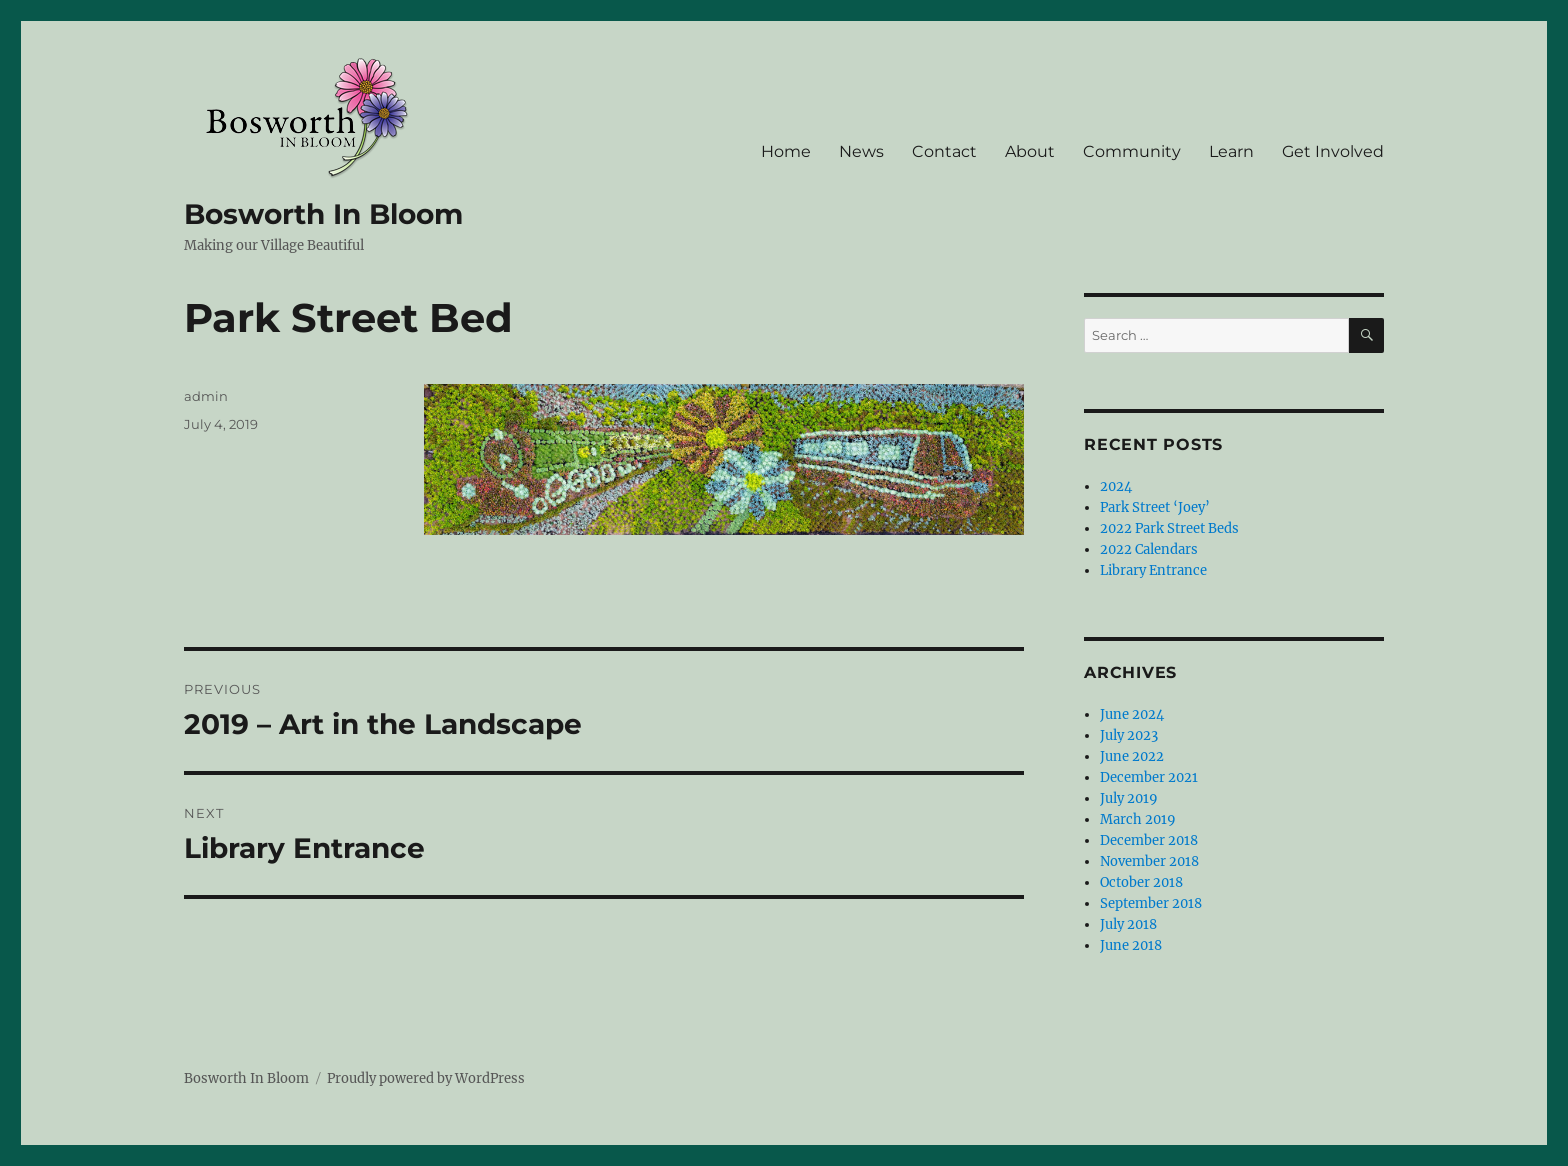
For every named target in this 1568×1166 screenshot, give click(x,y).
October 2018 (1141, 882)
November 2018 (1149, 861)
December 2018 (1149, 840)
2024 (1116, 486)
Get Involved (1333, 151)
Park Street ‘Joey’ (1155, 507)
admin (206, 396)
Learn (1231, 151)
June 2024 (1132, 714)
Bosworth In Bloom (323, 214)
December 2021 (1149, 777)
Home (786, 151)
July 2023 (1129, 735)
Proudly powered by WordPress (426, 1078)
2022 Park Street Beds (1169, 528)
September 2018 (1151, 903)
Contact (944, 151)
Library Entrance (1153, 570)
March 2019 (1138, 819)
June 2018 (1131, 945)
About (1030, 151)
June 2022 (1132, 756)
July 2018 (1128, 924)
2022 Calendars (1149, 549)
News (861, 151)
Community (1132, 151)
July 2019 (1129, 798)
